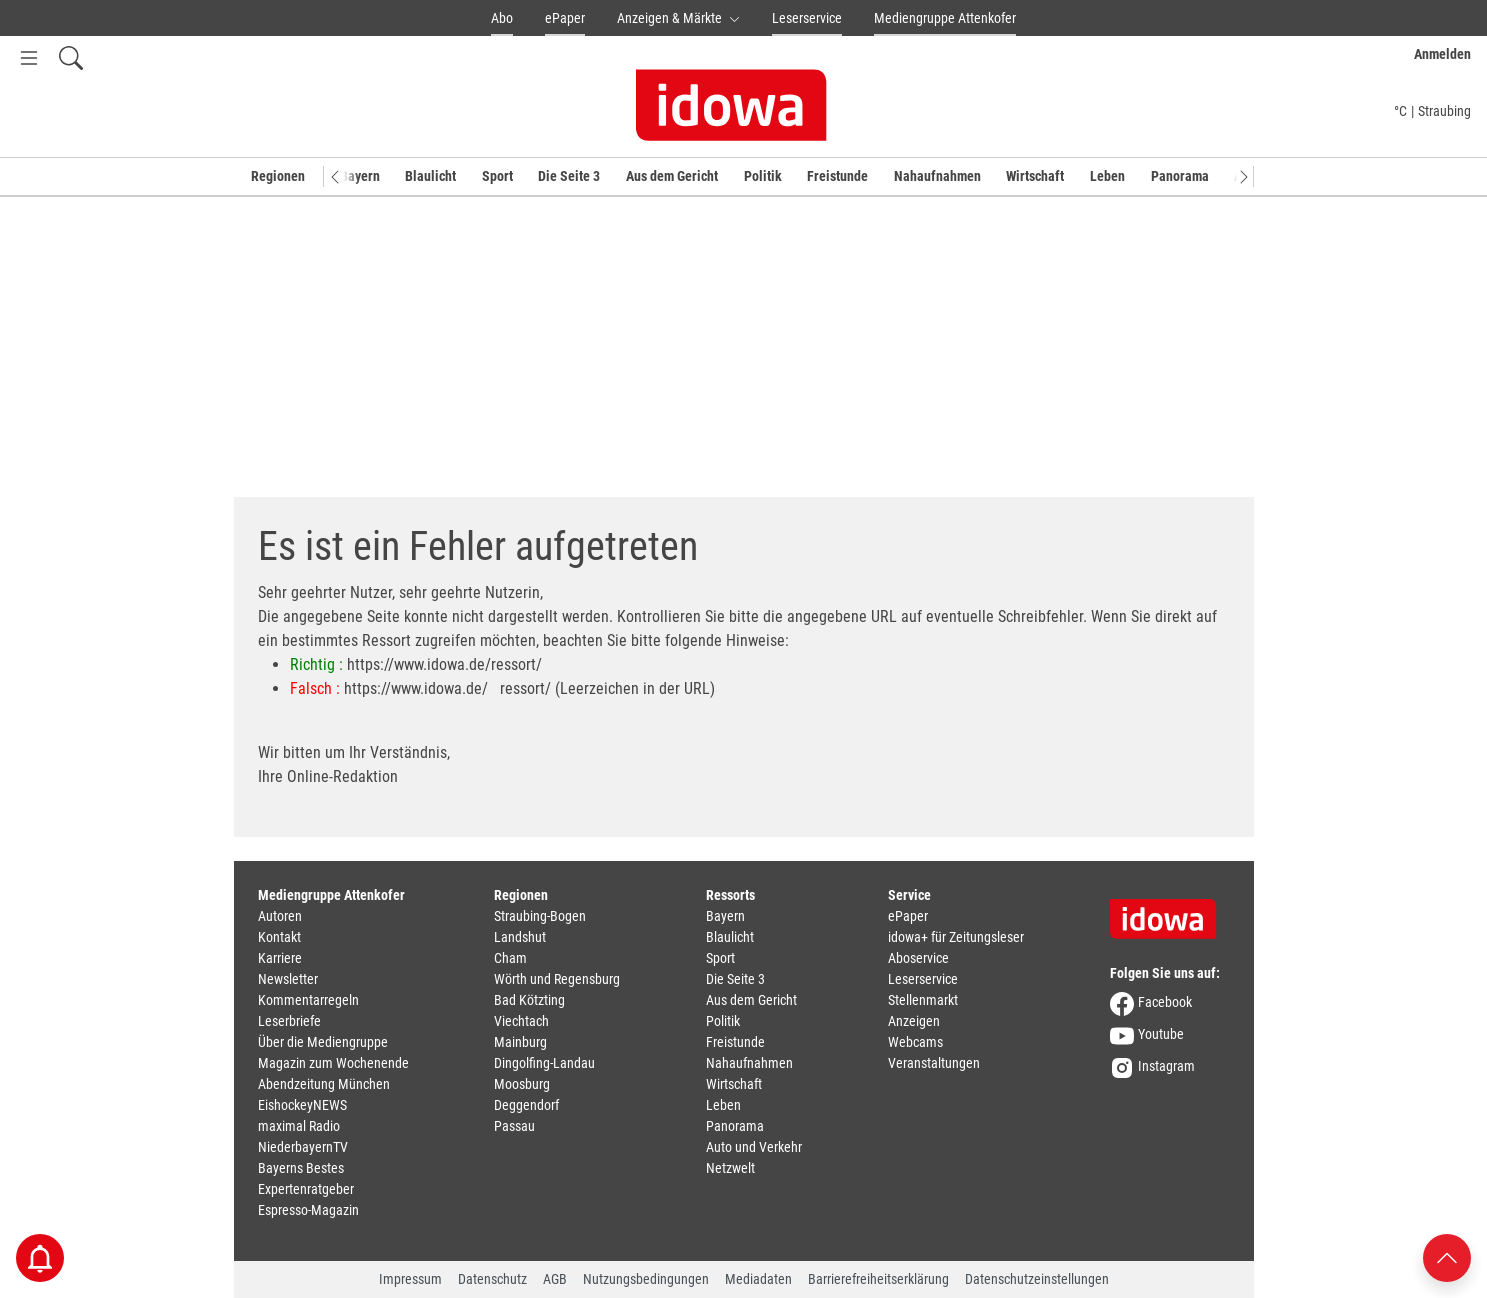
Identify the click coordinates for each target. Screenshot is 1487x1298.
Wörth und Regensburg (557, 979)
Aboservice (918, 958)
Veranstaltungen (934, 1063)
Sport (497, 176)
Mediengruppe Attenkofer (945, 18)
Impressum (410, 1279)
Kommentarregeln (308, 1000)
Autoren (280, 916)
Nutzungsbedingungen (646, 1279)
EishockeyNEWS (302, 1105)
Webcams (915, 1042)
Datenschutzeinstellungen (1037, 1279)
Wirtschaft (1035, 176)
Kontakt (279, 937)
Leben (1107, 176)
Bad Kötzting (529, 1000)
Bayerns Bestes (301, 1168)
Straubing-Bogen (540, 916)
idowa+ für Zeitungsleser (956, 937)
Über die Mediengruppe (323, 1042)
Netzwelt (730, 1168)
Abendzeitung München (324, 1084)
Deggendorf (526, 1105)
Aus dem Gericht (672, 176)
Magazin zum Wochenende (333, 1063)
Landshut (520, 937)
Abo (502, 18)
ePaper (565, 18)
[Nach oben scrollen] (1447, 1256)
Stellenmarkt (923, 1000)
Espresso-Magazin (308, 1210)
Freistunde (837, 176)
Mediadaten (758, 1279)
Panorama (1180, 176)
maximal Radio (299, 1126)
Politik (763, 176)
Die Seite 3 (569, 176)
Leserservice (807, 18)
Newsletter (288, 979)
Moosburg (522, 1084)
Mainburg (520, 1042)
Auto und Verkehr (754, 1147)
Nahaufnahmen (937, 176)
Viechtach (521, 1021)
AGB (555, 1279)
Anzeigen (914, 1021)
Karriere (280, 958)
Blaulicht (430, 176)
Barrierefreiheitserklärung (878, 1279)
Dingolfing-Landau (544, 1063)
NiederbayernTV (303, 1147)
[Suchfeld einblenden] (71, 57)
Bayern (360, 176)
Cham (510, 958)
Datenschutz (492, 1279)
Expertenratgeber (306, 1189)
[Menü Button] (29, 57)
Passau (514, 1126)
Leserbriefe (289, 1021)
